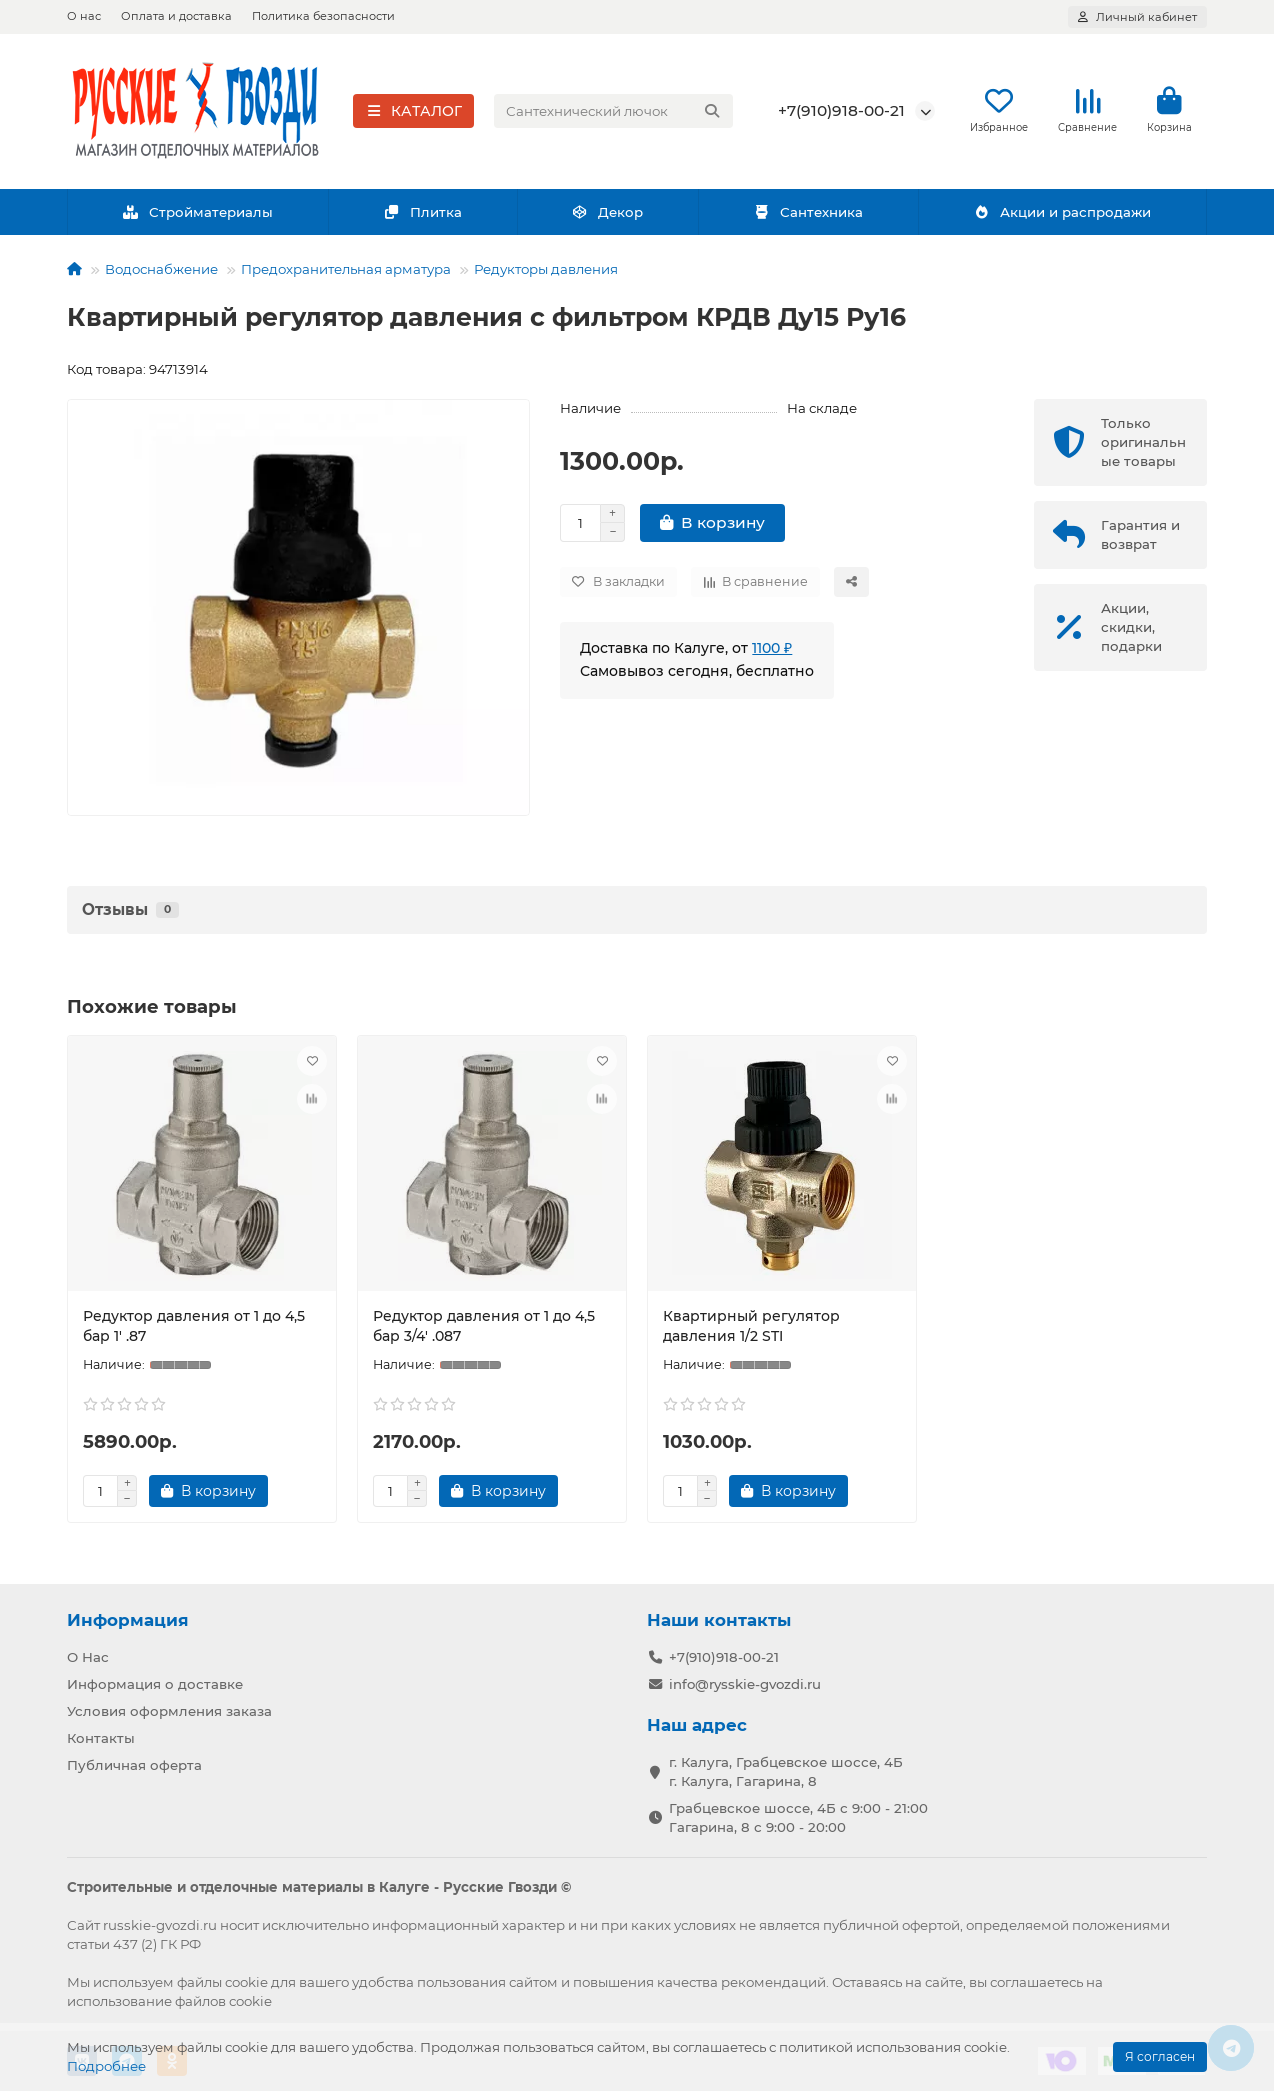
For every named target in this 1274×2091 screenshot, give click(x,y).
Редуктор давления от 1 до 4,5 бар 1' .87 (194, 1327)
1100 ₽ (772, 649)
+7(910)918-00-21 (841, 111)
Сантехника (808, 213)
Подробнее (106, 2066)
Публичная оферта (134, 1765)
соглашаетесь (1036, 1982)
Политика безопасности (323, 16)
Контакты (101, 1738)
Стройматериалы (197, 213)
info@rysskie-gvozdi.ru (745, 1684)
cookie (246, 1982)
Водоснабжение (161, 270)
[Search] (614, 112)
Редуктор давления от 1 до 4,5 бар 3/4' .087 (484, 1327)
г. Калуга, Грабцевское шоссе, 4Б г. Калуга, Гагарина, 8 (786, 1771)
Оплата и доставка (176, 16)
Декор (608, 213)
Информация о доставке (155, 1684)
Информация (128, 1620)
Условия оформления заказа (169, 1711)
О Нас (88, 1657)
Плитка (422, 213)
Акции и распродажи (1062, 213)
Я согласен (1160, 2056)
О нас (84, 16)
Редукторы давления (546, 270)
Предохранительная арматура (346, 270)
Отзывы (130, 910)
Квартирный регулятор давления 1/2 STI (751, 1327)
